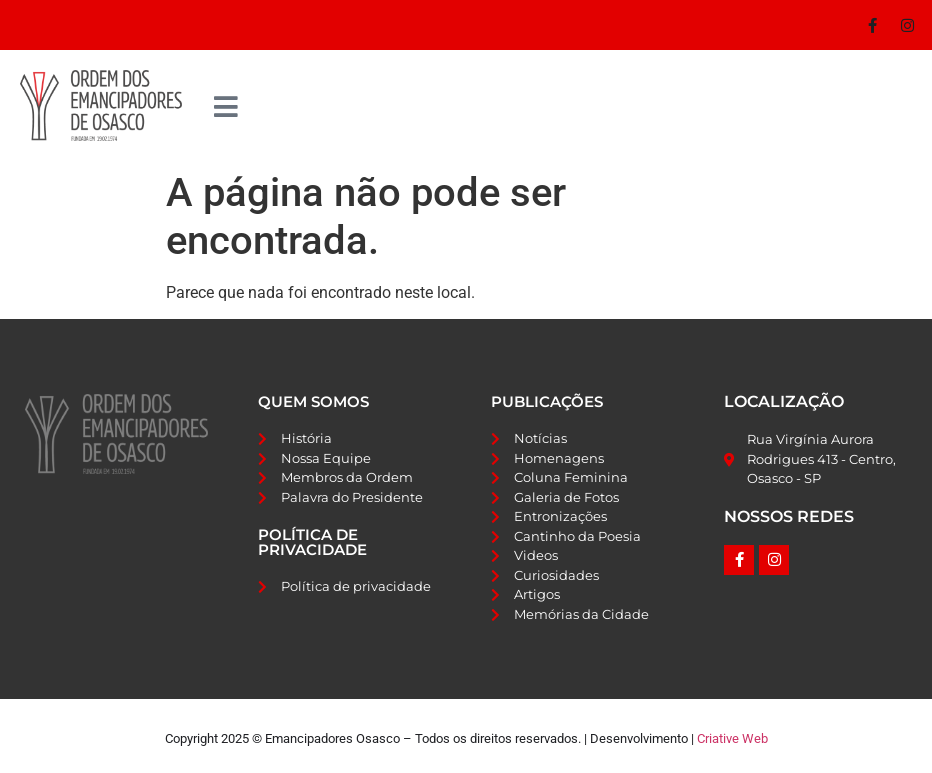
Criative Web (732, 738)
